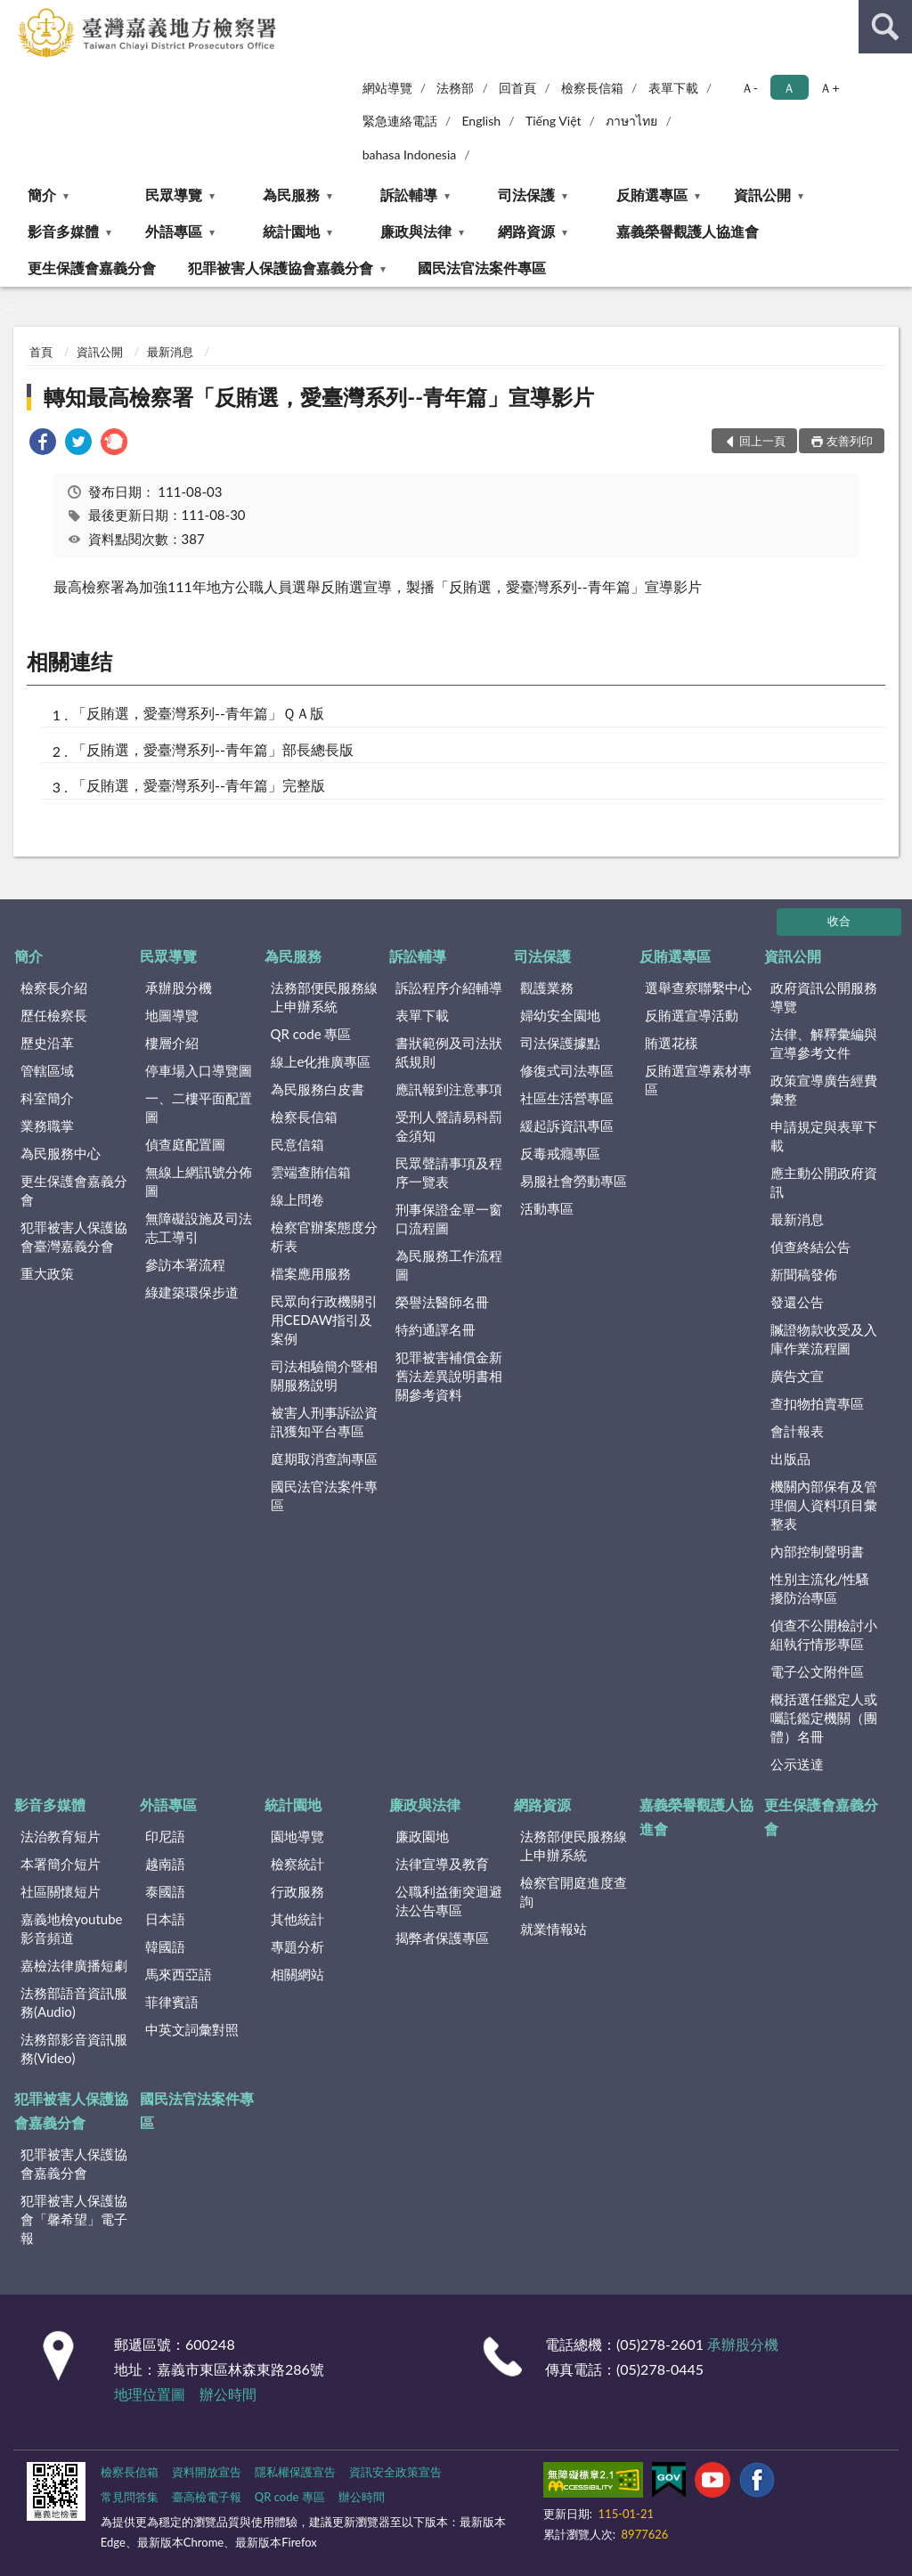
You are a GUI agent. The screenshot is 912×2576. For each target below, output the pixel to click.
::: (14, 13)
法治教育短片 (60, 1836)
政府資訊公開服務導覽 (823, 996)
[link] (42, 443)
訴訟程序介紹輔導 (448, 987)
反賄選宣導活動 (691, 1015)
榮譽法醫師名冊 (442, 1302)
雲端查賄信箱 (311, 1172)
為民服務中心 (60, 1153)
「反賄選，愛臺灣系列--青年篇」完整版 (198, 784)
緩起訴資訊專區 (567, 1125)
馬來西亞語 (178, 1974)
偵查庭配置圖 (185, 1144)
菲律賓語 (172, 2002)
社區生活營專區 (567, 1098)
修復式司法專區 (567, 1070)
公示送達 (797, 1764)
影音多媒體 (63, 231)
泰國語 (165, 1891)
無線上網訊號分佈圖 (198, 1181)
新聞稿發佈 (803, 1274)
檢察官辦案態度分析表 (324, 1236)
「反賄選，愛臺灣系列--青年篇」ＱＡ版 (198, 712)
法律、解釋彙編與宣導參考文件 (823, 1043)
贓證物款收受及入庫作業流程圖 (823, 1338)
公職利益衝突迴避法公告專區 (448, 1900)
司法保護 (526, 194)
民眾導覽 (173, 194)
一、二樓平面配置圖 (198, 1107)
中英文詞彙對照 (192, 2029)
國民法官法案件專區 (482, 267)
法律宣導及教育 (442, 1864)
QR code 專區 (311, 1034)
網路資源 (526, 231)
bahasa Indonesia (409, 154)
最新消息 (170, 352)
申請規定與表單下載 (823, 1135)
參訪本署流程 (185, 1264)
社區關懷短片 (60, 1891)
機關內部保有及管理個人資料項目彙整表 (823, 1505)
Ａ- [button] (749, 87)
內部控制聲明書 (817, 1551)
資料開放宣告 (206, 2472)
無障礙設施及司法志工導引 (198, 1227)
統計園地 (291, 231)
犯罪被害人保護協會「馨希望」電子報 (73, 2219)
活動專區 (547, 1208)
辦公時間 (228, 2393)
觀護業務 (547, 987)
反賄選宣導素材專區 (698, 1079)
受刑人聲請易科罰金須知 (448, 1126)
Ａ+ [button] (829, 87)
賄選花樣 (671, 1043)
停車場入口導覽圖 (198, 1070)
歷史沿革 (47, 1043)
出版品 (790, 1459)
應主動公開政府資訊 (823, 1182)
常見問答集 (130, 2497)
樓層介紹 (172, 1043)
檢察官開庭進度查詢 (573, 1891)
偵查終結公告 (810, 1247)
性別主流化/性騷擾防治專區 (820, 1588)
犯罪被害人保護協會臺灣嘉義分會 (73, 1236)
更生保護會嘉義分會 (92, 267)
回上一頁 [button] (762, 441)
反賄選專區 (652, 194)
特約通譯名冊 (435, 1329)
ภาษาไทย (631, 120)
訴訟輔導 (408, 194)
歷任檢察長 (53, 1015)
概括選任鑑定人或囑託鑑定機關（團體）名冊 (823, 1717)
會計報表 (797, 1431)
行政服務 (297, 1891)
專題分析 (297, 1946)
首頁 (41, 352)
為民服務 (291, 194)
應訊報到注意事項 (448, 1089)
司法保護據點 (560, 1043)
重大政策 (47, 1273)
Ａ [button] (789, 87)
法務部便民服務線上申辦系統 (324, 996)
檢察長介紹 (53, 987)
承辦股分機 (178, 987)
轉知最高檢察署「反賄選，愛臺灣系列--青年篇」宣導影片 (319, 397)
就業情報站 (553, 1929)
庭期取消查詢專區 (324, 1459)
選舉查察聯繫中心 (698, 987)
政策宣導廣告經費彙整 (823, 1089)
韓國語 (165, 1946)
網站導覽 (387, 87)
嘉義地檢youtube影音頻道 (71, 1928)
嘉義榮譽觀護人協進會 (687, 231)
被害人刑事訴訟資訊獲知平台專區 (324, 1421)
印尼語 (165, 1836)
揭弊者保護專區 (442, 1938)
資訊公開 (762, 194)
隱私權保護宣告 (295, 2472)
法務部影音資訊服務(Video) (73, 2048)
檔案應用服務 (311, 1273)
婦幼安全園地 (560, 1015)
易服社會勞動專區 (573, 1181)
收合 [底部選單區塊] (839, 921)
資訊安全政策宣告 (395, 2472)
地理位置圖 (149, 2393)
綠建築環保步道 (192, 1292)
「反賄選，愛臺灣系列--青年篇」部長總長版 (213, 749)
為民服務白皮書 (317, 1089)
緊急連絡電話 (399, 120)
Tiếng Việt (553, 120)
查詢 (885, 26)
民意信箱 (297, 1144)
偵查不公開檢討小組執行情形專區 (823, 1634)
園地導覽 (297, 1836)
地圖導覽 (172, 1015)
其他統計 (297, 1919)
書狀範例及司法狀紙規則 (448, 1052)
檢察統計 (297, 1864)
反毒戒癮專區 (560, 1153)
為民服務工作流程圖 (448, 1264)
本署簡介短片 (60, 1864)
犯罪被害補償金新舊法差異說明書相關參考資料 (448, 1375)
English (481, 120)
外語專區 (173, 231)
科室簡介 (47, 1098)
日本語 (165, 1919)
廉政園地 (422, 1836)
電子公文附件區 (817, 1671)
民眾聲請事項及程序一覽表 (448, 1172)
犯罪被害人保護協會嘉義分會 (280, 267)
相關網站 (297, 1974)
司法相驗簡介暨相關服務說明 (324, 1375)
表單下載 (673, 87)
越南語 (165, 1864)
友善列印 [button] (849, 441)
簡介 (42, 194)
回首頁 (517, 87)
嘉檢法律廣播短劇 (73, 1965)
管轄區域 (47, 1070)
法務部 (455, 87)
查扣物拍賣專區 (817, 1403)
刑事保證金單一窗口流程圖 (448, 1218)
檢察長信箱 (592, 87)
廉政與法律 (416, 231)
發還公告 (797, 1302)
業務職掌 (47, 1125)
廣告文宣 (797, 1376)
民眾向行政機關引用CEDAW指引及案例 (324, 1319)
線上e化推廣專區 (321, 1061)
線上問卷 (297, 1199)
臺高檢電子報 (206, 2497)
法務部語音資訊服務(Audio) (73, 2002)
